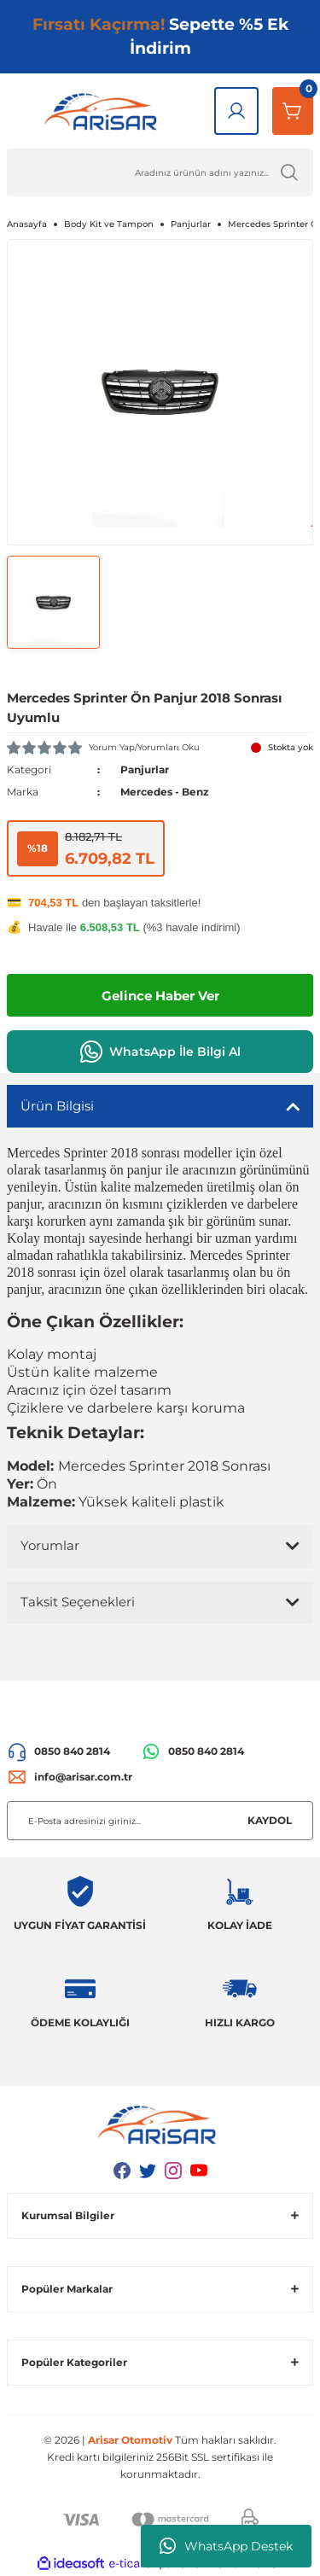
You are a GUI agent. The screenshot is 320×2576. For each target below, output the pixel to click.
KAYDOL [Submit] (269, 1820)
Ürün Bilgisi (57, 1106)
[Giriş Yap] (236, 111)
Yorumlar (49, 1545)
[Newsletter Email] (160, 1820)
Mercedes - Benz (164, 791)
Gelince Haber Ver (160, 996)
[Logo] (104, 111)
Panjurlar (144, 769)
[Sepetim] (292, 111)
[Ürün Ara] (160, 172)
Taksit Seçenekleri (77, 1602)
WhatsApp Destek (226, 2546)
